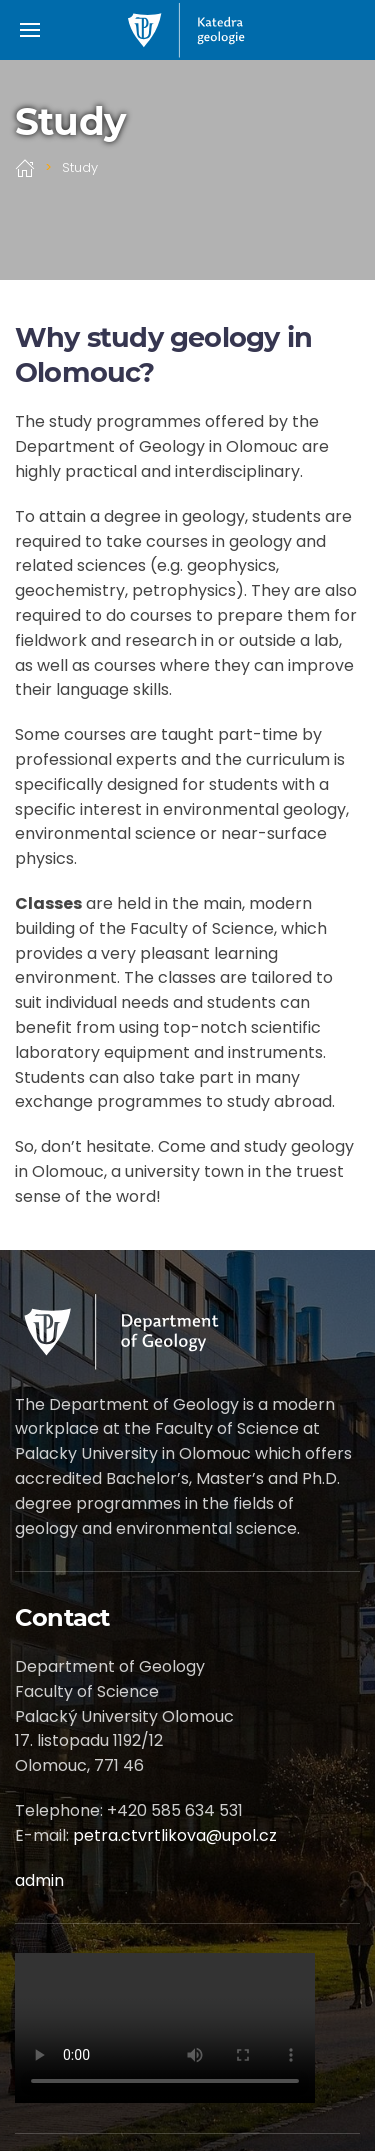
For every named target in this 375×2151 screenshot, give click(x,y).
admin (39, 1880)
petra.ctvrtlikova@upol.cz (175, 1835)
